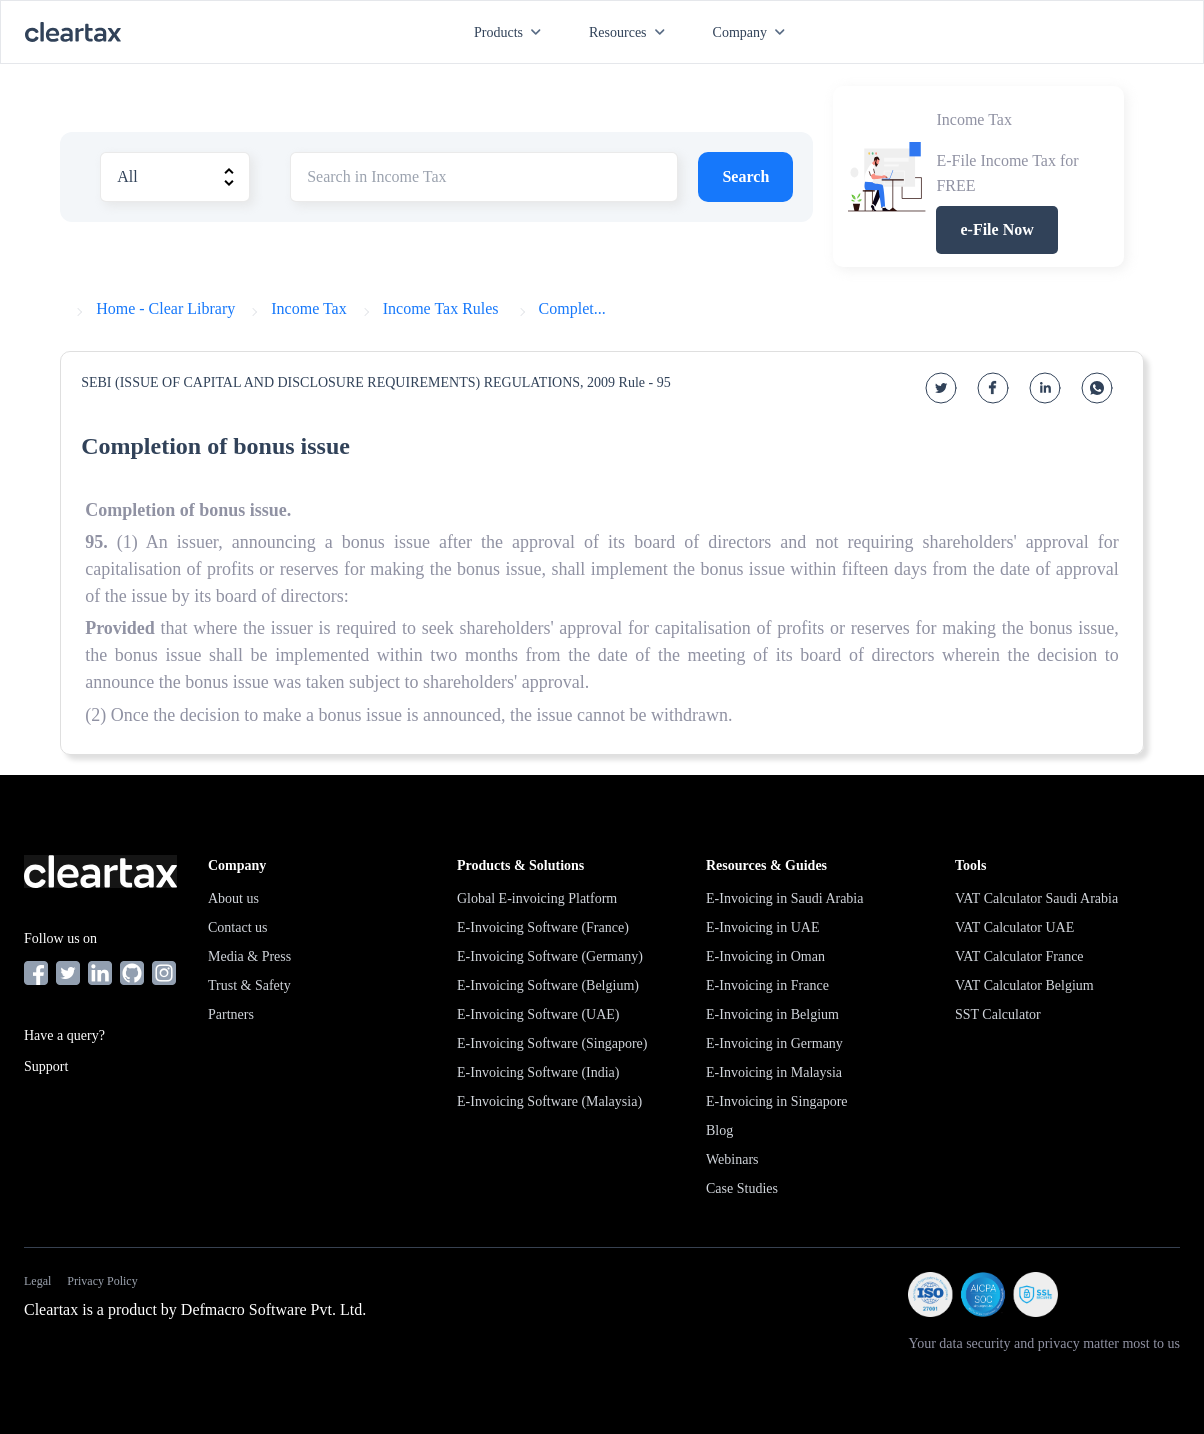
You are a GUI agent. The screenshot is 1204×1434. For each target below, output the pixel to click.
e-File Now (996, 229)
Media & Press (249, 956)
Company (753, 32)
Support (46, 1066)
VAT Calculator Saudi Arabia (1036, 898)
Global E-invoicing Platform (537, 898)
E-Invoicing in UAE (763, 927)
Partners (231, 1014)
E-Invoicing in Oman (765, 956)
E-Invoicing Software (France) (543, 927)
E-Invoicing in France (767, 985)
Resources (631, 32)
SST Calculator (998, 1014)
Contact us (238, 927)
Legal (37, 1281)
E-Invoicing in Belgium (772, 1014)
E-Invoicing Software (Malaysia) (549, 1101)
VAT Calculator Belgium (1024, 985)
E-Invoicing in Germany (774, 1043)
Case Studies (742, 1188)
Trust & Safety (249, 985)
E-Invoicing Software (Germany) (550, 956)
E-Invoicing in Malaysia (774, 1072)
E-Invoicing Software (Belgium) (548, 985)
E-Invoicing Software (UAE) (538, 1014)
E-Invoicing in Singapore (777, 1101)
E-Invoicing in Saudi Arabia (784, 898)
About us (233, 898)
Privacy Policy (102, 1281)
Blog (719, 1130)
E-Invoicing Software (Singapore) (552, 1043)
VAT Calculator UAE (1014, 927)
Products (511, 32)
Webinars (732, 1159)
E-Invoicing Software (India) (538, 1072)
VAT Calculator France (1019, 956)
